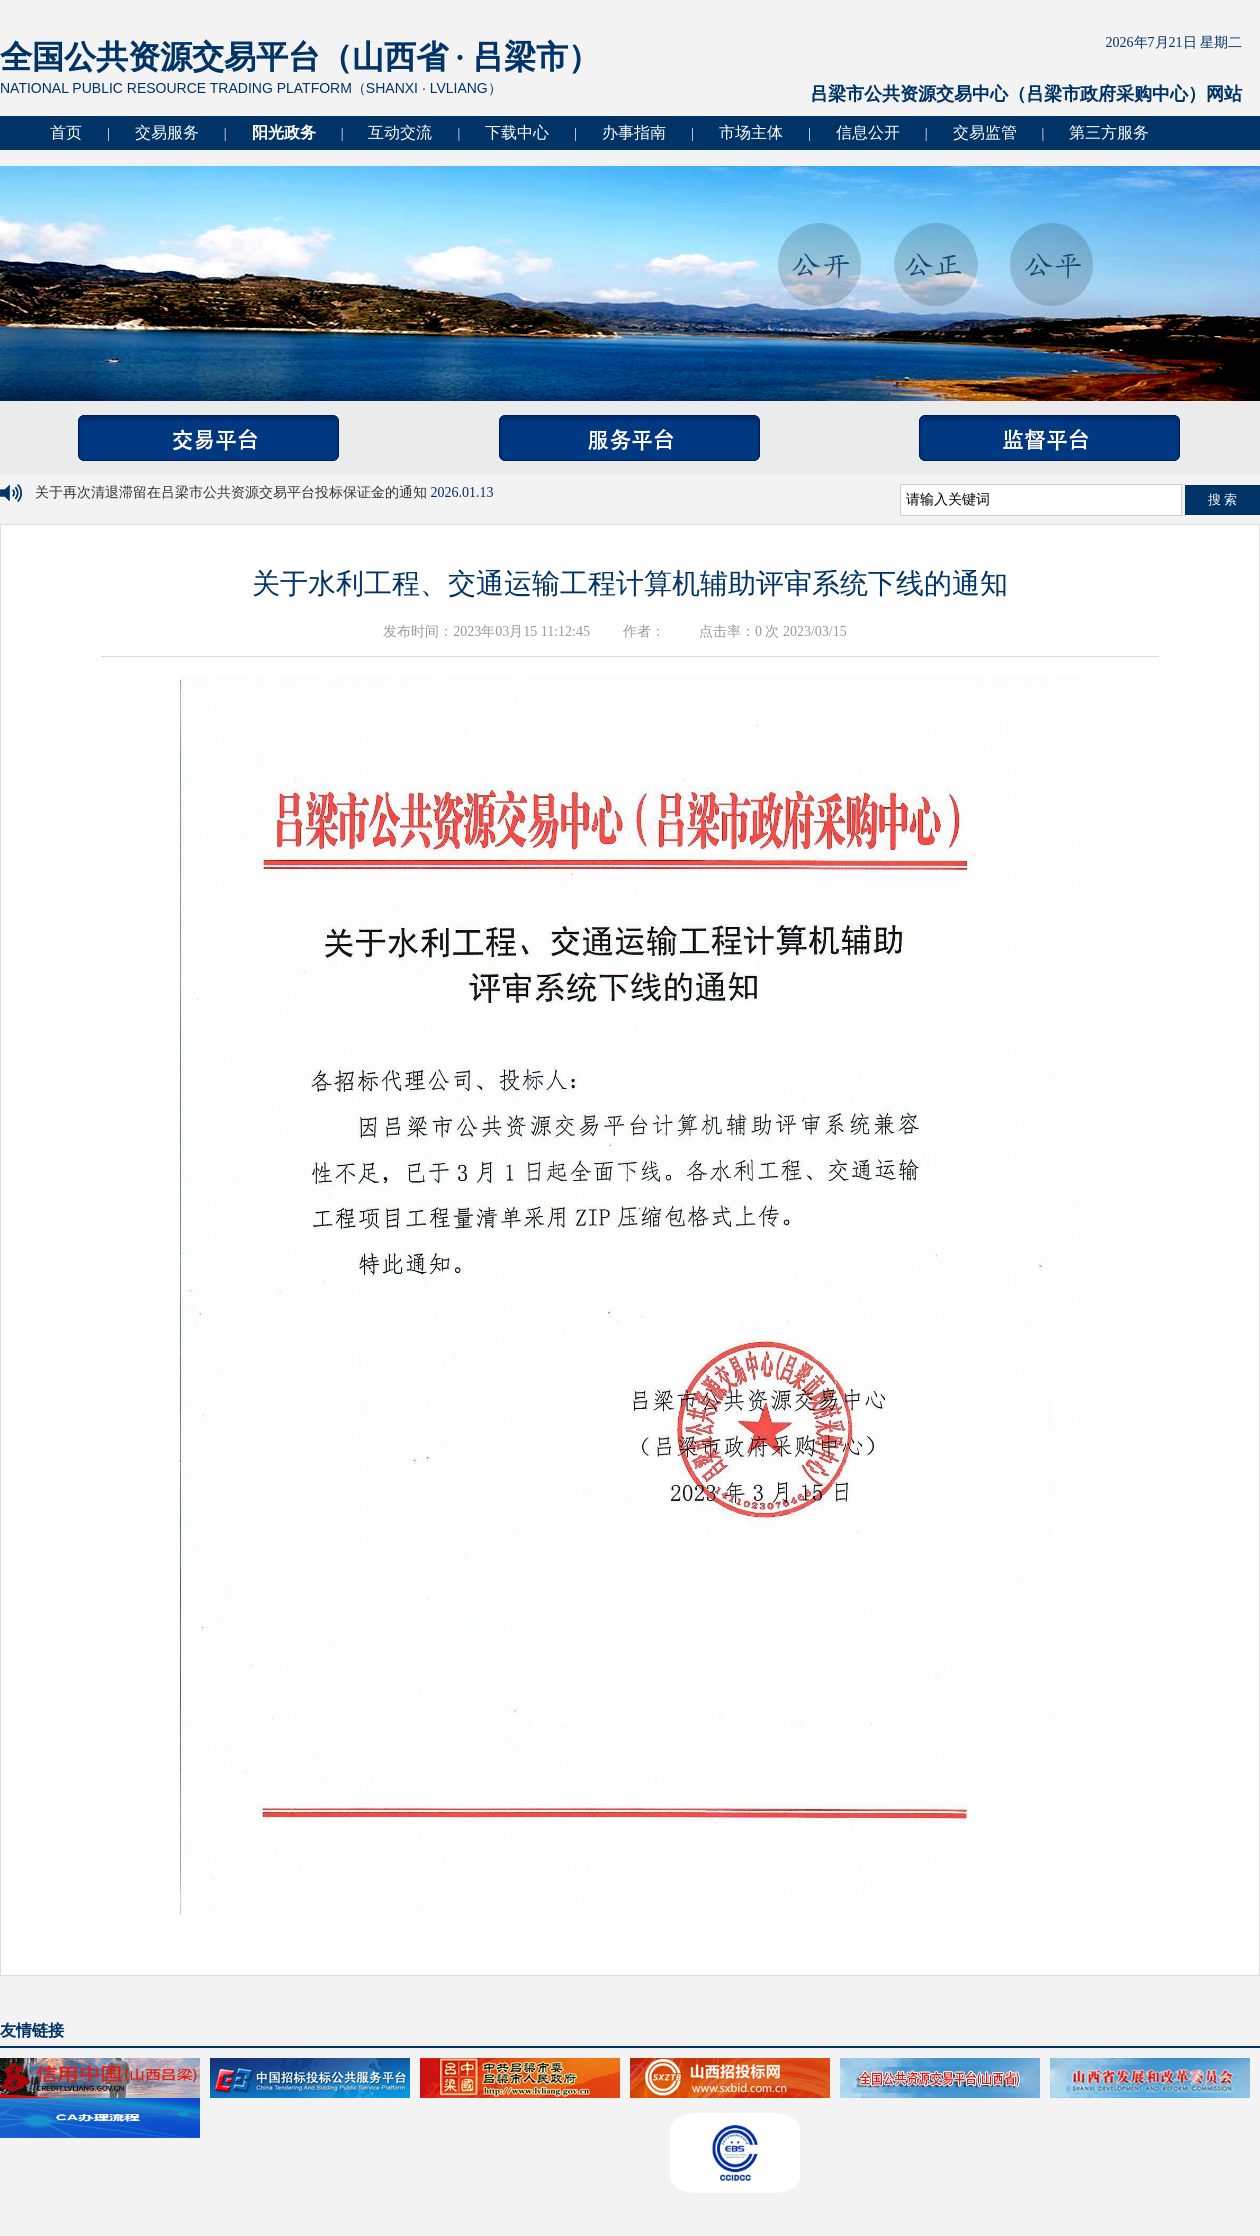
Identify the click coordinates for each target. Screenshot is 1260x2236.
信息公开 (868, 132)
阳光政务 (284, 132)
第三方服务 (1109, 132)
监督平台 (1049, 438)
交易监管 (985, 132)
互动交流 (400, 132)
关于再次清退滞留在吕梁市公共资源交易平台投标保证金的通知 (233, 492)
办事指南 (634, 132)
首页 (66, 132)
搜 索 (1223, 499)
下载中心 (517, 132)
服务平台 (629, 438)
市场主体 (751, 132)
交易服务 (167, 132)
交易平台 (208, 438)
